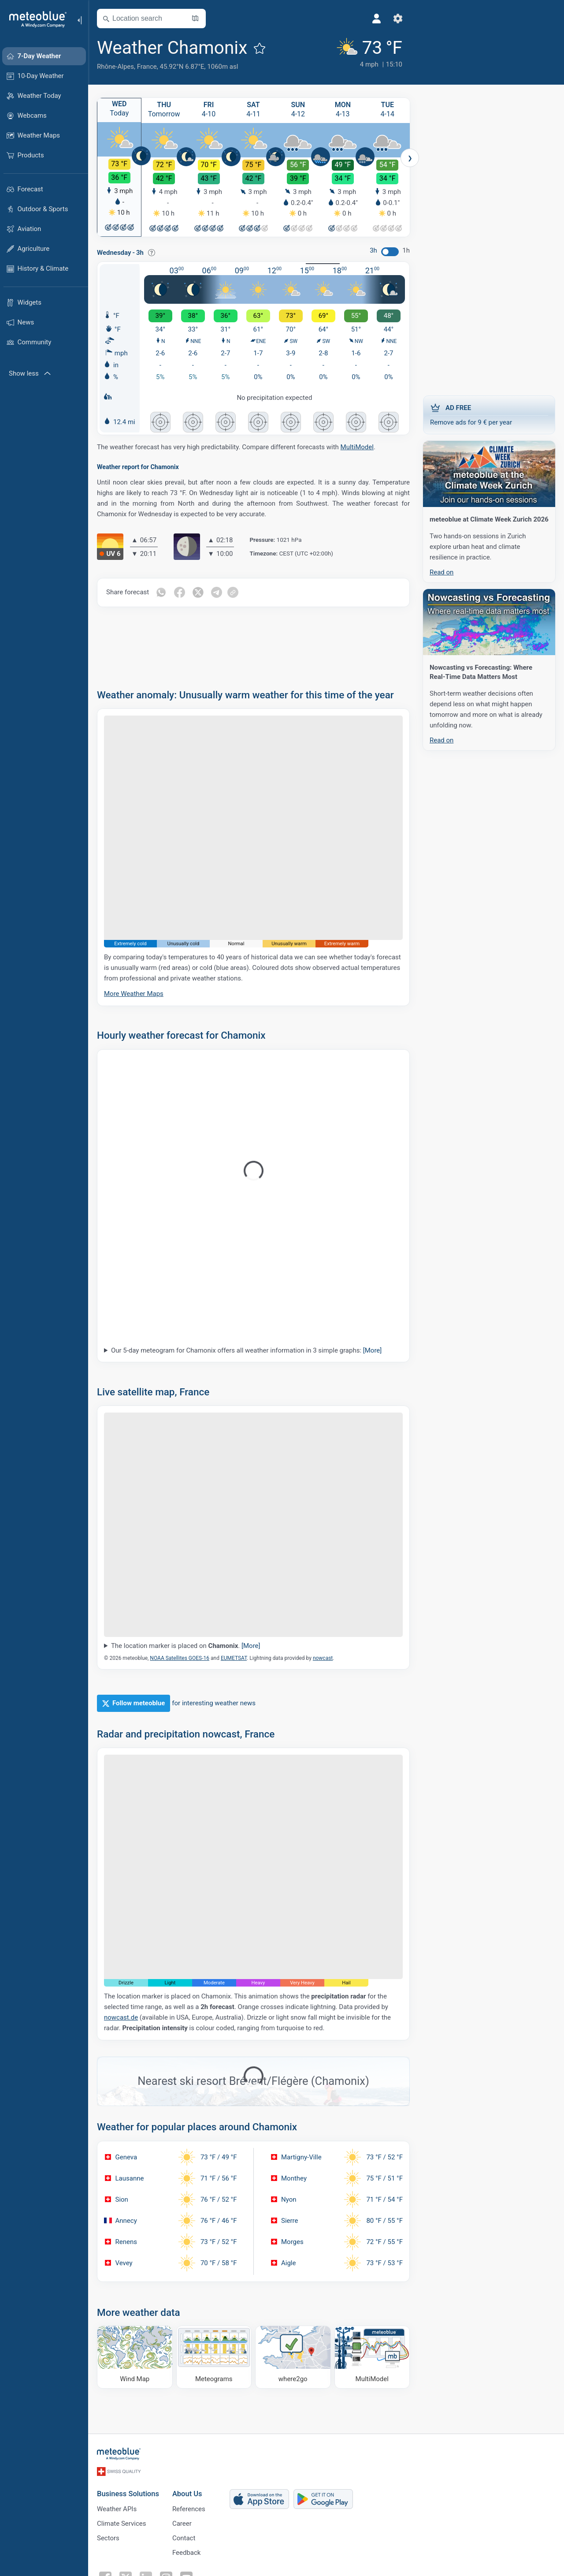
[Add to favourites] (259, 48)
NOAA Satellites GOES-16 (179, 1659)
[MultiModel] (372, 2358)
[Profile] (377, 18)
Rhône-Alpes (115, 67)
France (147, 67)
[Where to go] (293, 2358)
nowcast (323, 1659)
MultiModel (357, 448)
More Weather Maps (133, 995)
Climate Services (121, 2524)
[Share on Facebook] (179, 593)
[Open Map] (195, 18)
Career (182, 2524)
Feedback (186, 2553)
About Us (187, 2494)
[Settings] (398, 18)
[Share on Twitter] (197, 593)
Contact (183, 2538)
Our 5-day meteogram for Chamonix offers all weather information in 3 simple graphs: (246, 1352)
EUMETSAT (234, 1659)
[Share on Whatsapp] (160, 593)
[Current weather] (368, 53)
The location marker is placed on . (185, 1647)
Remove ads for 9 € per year (489, 414)
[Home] (35, 19)
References (188, 2509)
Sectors (108, 2538)
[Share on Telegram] (216, 593)
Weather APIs (117, 2509)
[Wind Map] (134, 2358)
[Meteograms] (214, 2358)
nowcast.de (121, 2019)
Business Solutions (128, 2494)
